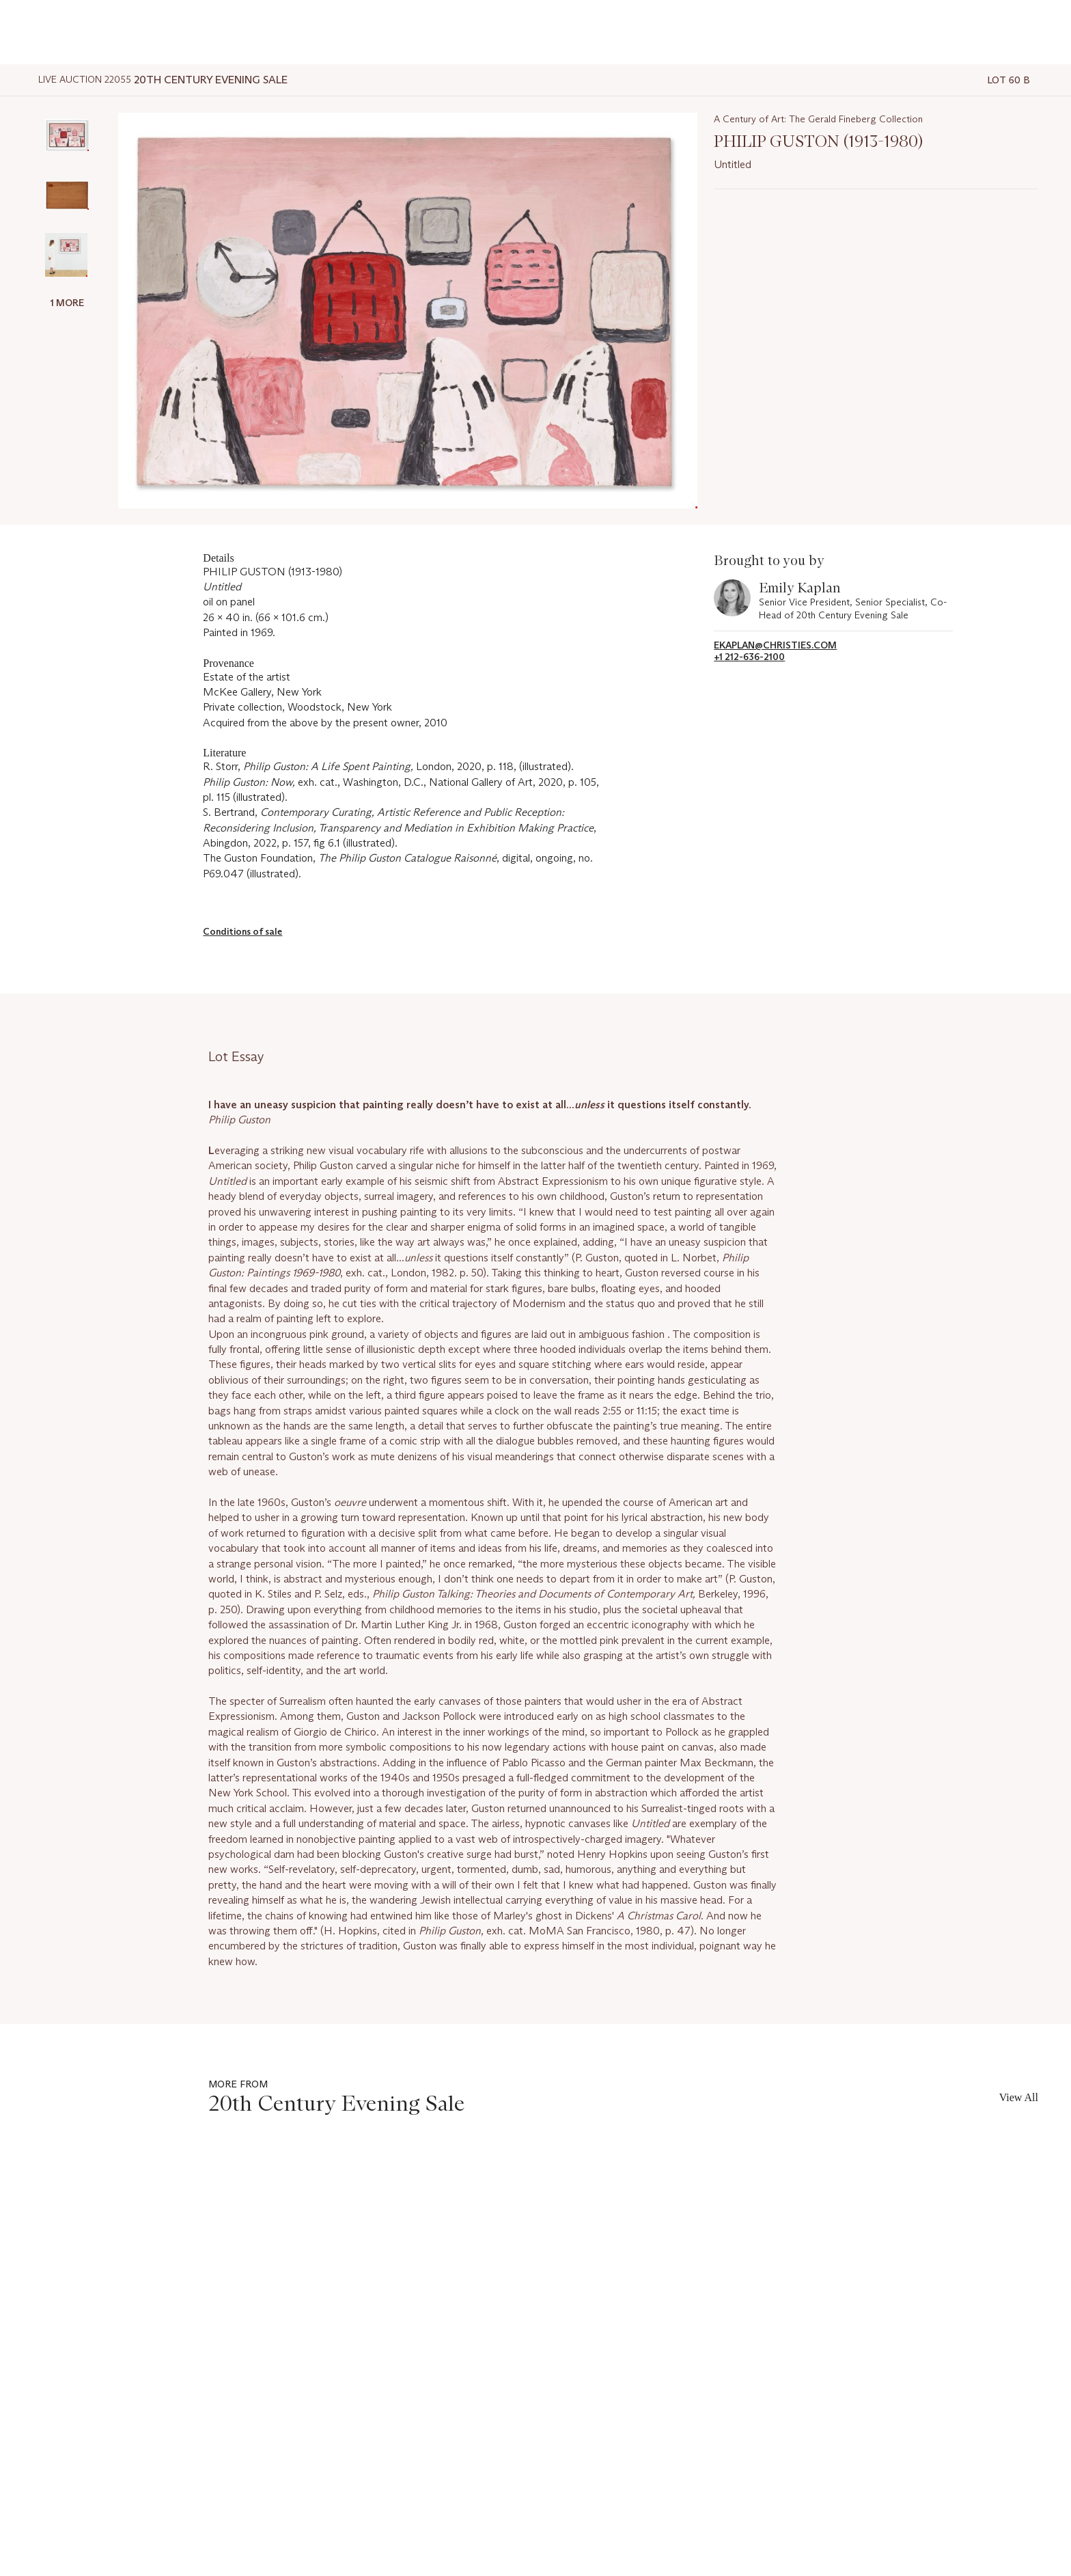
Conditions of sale (242, 931)
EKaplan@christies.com (775, 645)
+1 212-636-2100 (749, 657)
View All (1018, 2097)
